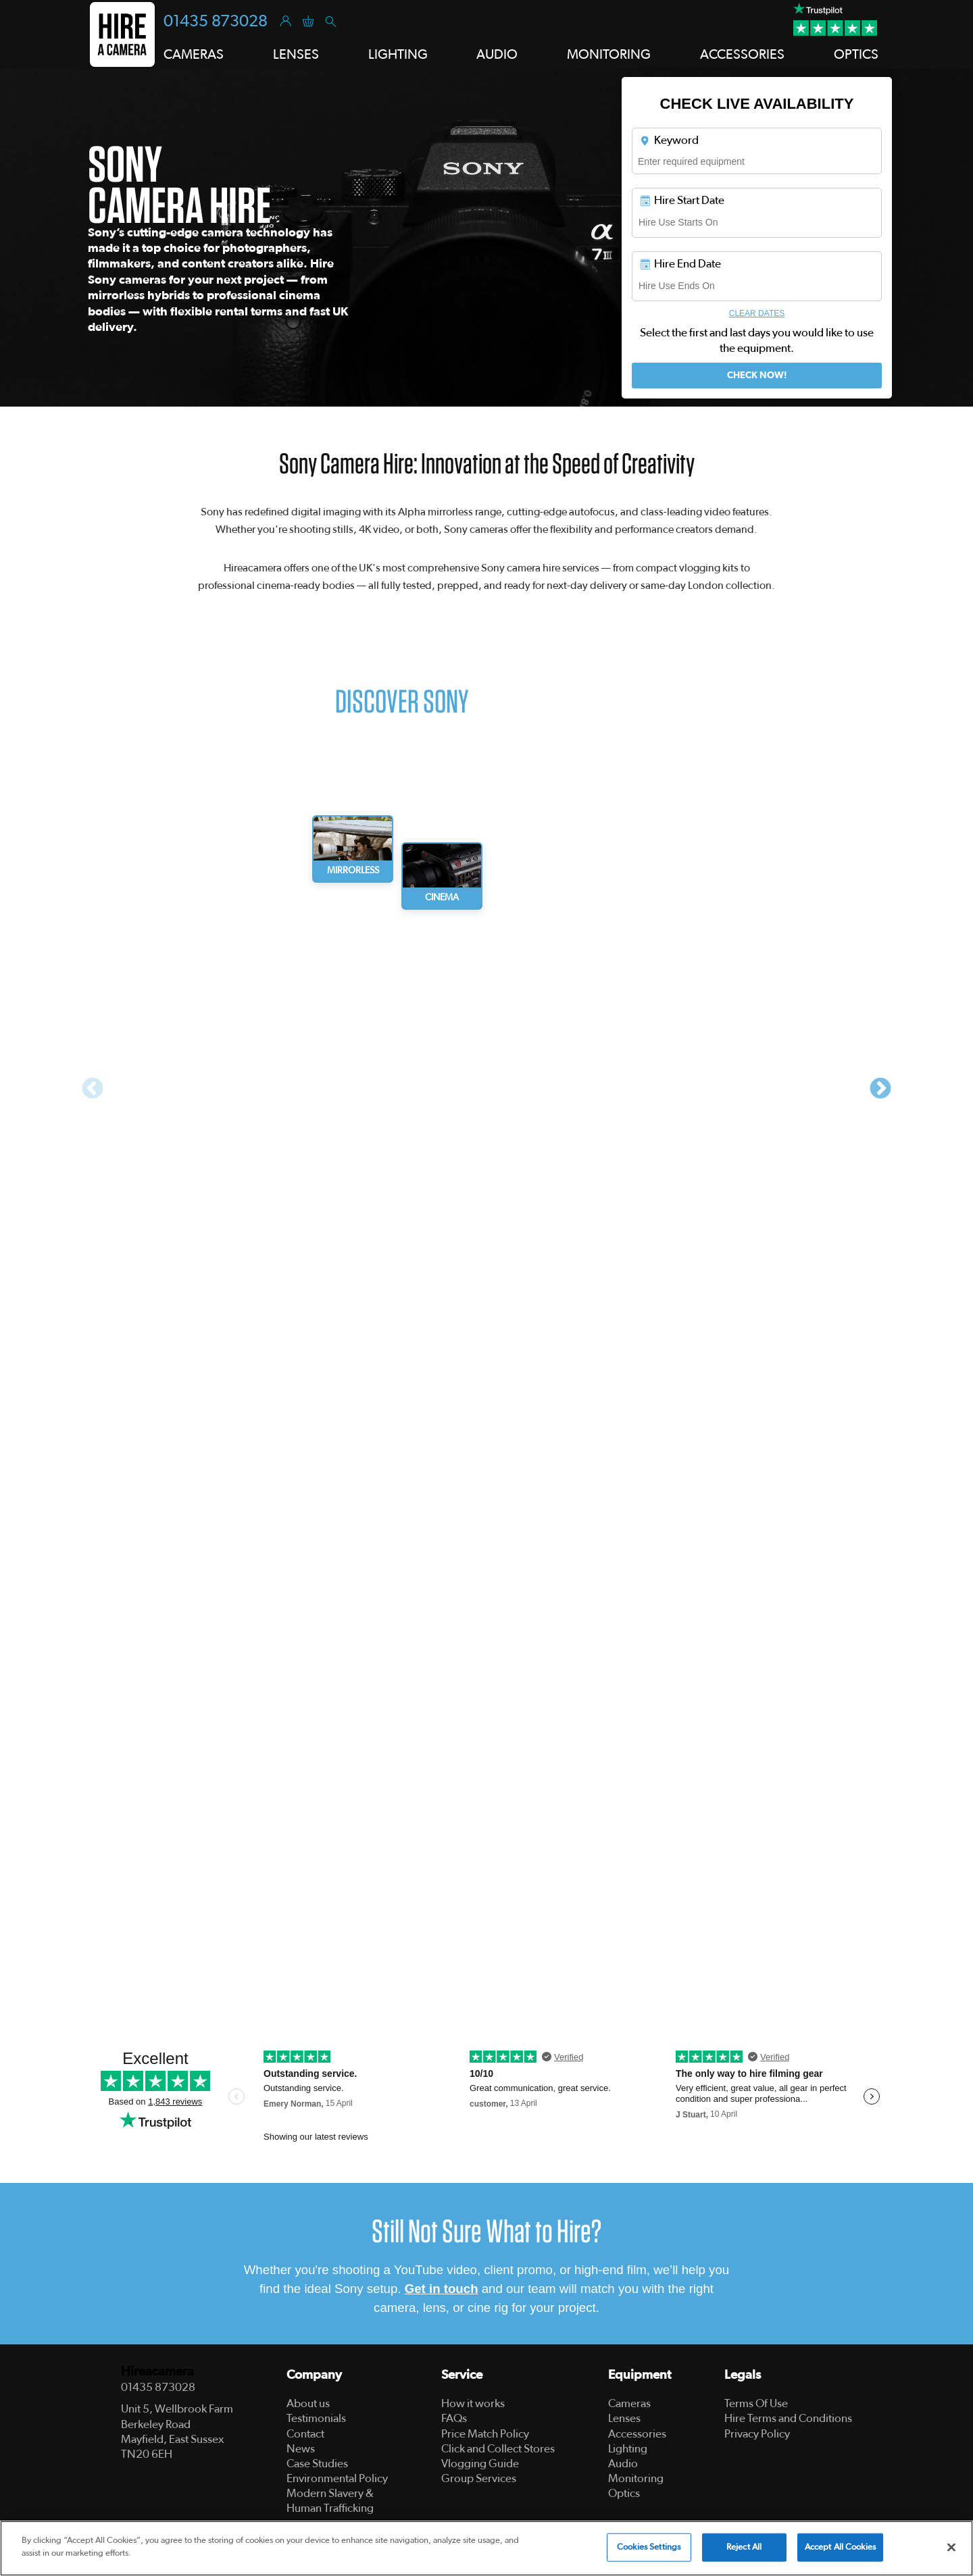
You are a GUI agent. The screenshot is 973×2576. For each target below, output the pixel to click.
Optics (624, 2493)
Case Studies (317, 2463)
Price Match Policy (485, 2434)
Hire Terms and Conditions (788, 2418)
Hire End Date (680, 264)
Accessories (637, 2434)
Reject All (744, 2547)
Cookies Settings (648, 2547)
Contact (305, 2434)
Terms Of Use (756, 2403)
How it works (473, 2403)
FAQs (454, 2418)
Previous (92, 1089)
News (300, 2448)
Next (880, 1089)
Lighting (627, 2448)
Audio (623, 2463)
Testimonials (316, 2418)
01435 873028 (216, 22)
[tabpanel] (296, 1086)
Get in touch (441, 2289)
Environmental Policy (337, 2478)
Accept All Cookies (840, 2547)
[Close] (951, 2547)
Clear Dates (756, 313)
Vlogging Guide (480, 2463)
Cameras (629, 2403)
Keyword (669, 140)
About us (308, 2403)
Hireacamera (157, 2371)
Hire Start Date (681, 200)
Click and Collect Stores (498, 2448)
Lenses (624, 2418)
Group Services (478, 2478)
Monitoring (636, 2478)
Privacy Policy (757, 2434)
